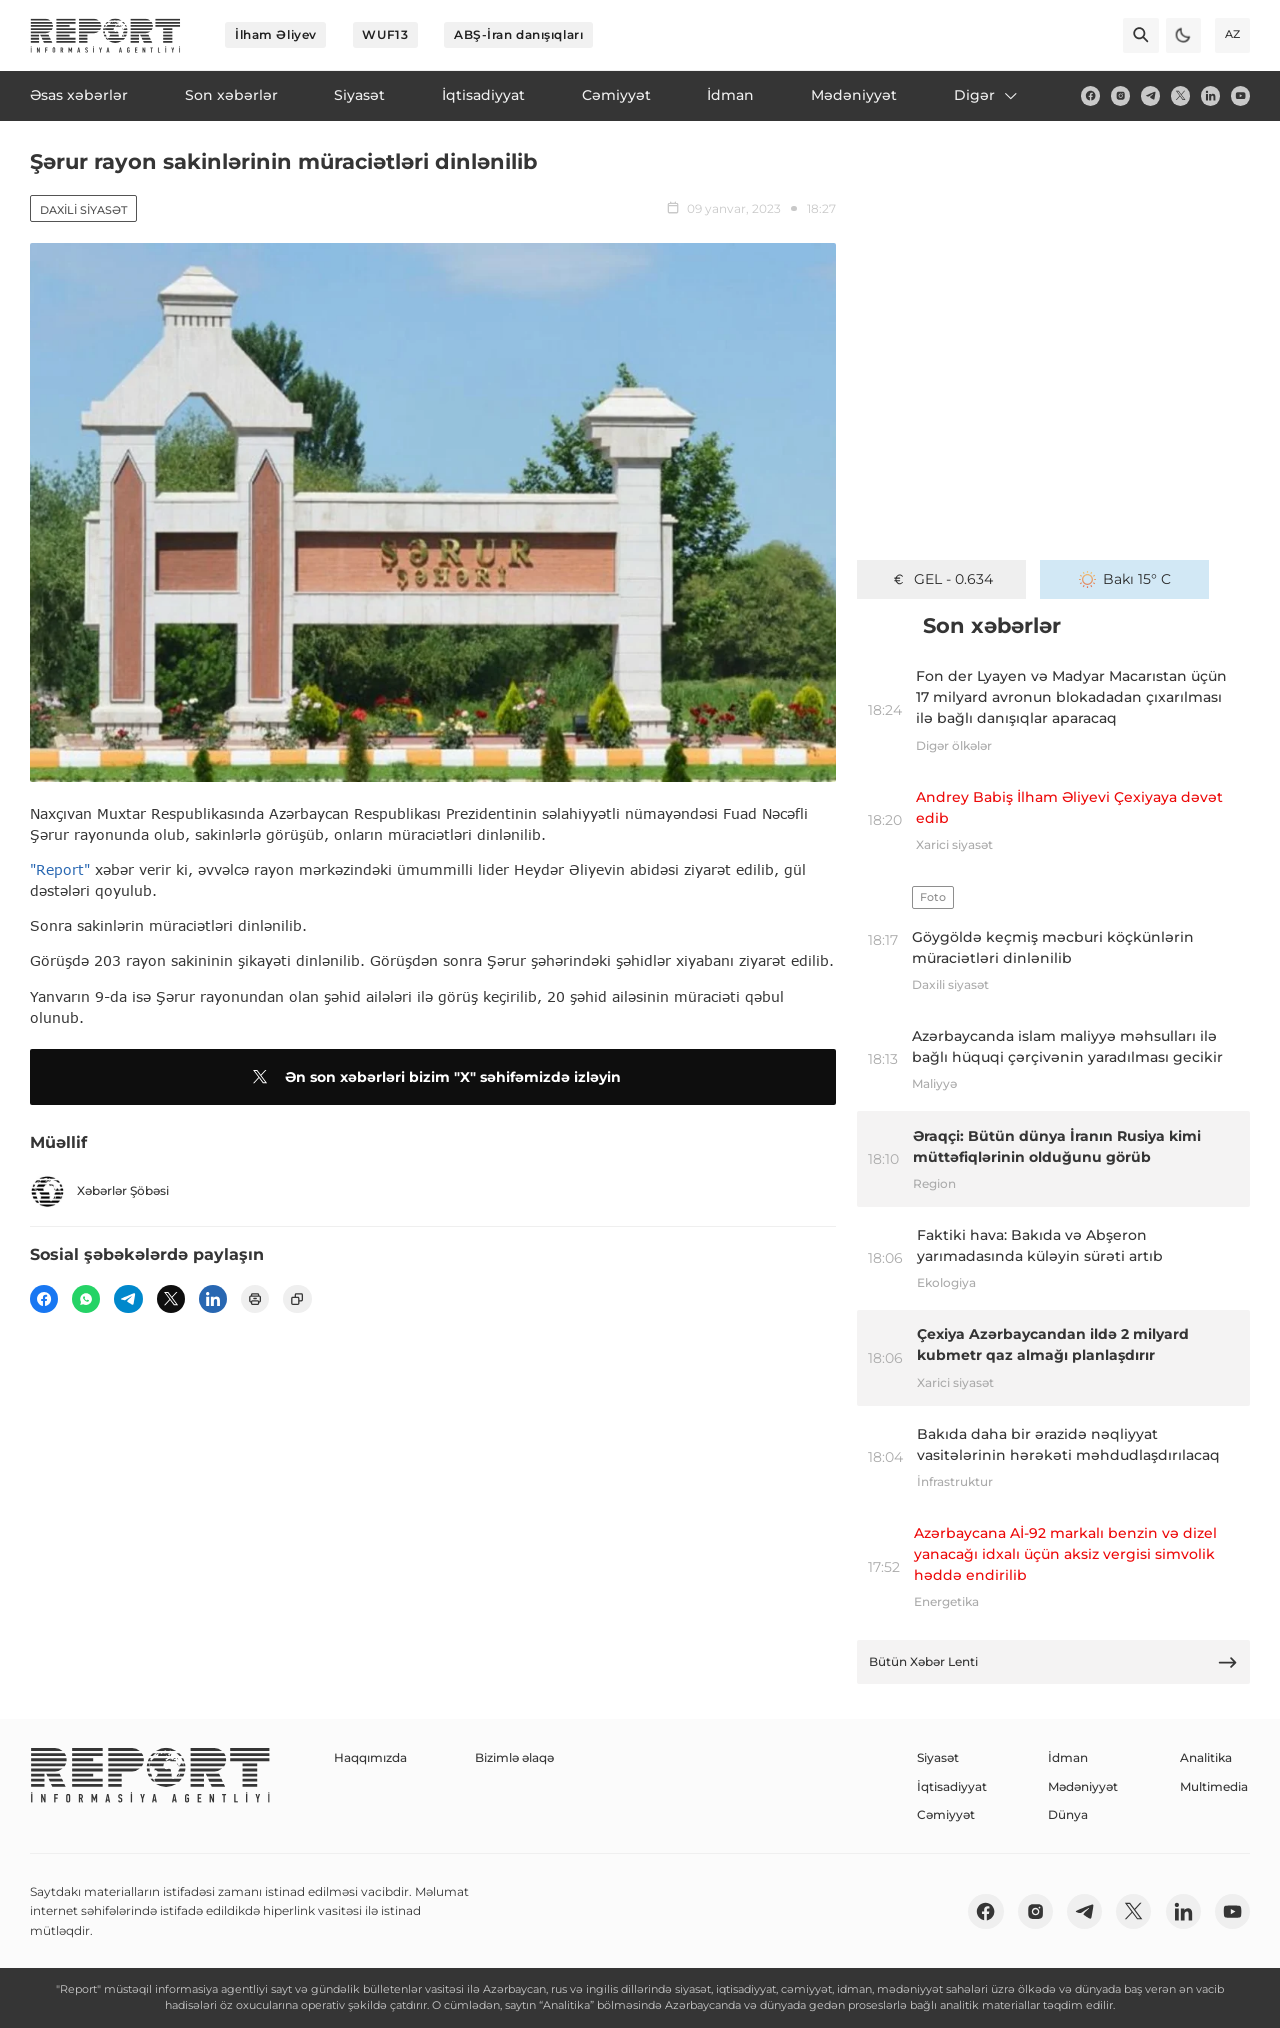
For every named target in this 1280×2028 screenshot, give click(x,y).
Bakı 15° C (1125, 579)
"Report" (60, 869)
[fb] (1090, 95)
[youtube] (1240, 95)
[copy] (297, 1299)
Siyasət (938, 1757)
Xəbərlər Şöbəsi (99, 1191)
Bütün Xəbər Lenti (1054, 1662)
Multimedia (1214, 1786)
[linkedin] (1210, 95)
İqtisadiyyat (952, 1786)
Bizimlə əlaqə (514, 1757)
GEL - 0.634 (941, 579)
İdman (1068, 1757)
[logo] (105, 35)
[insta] (1120, 95)
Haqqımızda (370, 1757)
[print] (255, 1299)
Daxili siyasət (83, 210)
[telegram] (1150, 95)
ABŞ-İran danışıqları (518, 34)
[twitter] (1180, 95)
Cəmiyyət (946, 1814)
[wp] (86, 1299)
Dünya (1068, 1814)
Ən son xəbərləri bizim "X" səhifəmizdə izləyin (433, 1077)
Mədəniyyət (1083, 1786)
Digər (987, 95)
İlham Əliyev (276, 34)
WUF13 (385, 34)
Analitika (1206, 1757)
